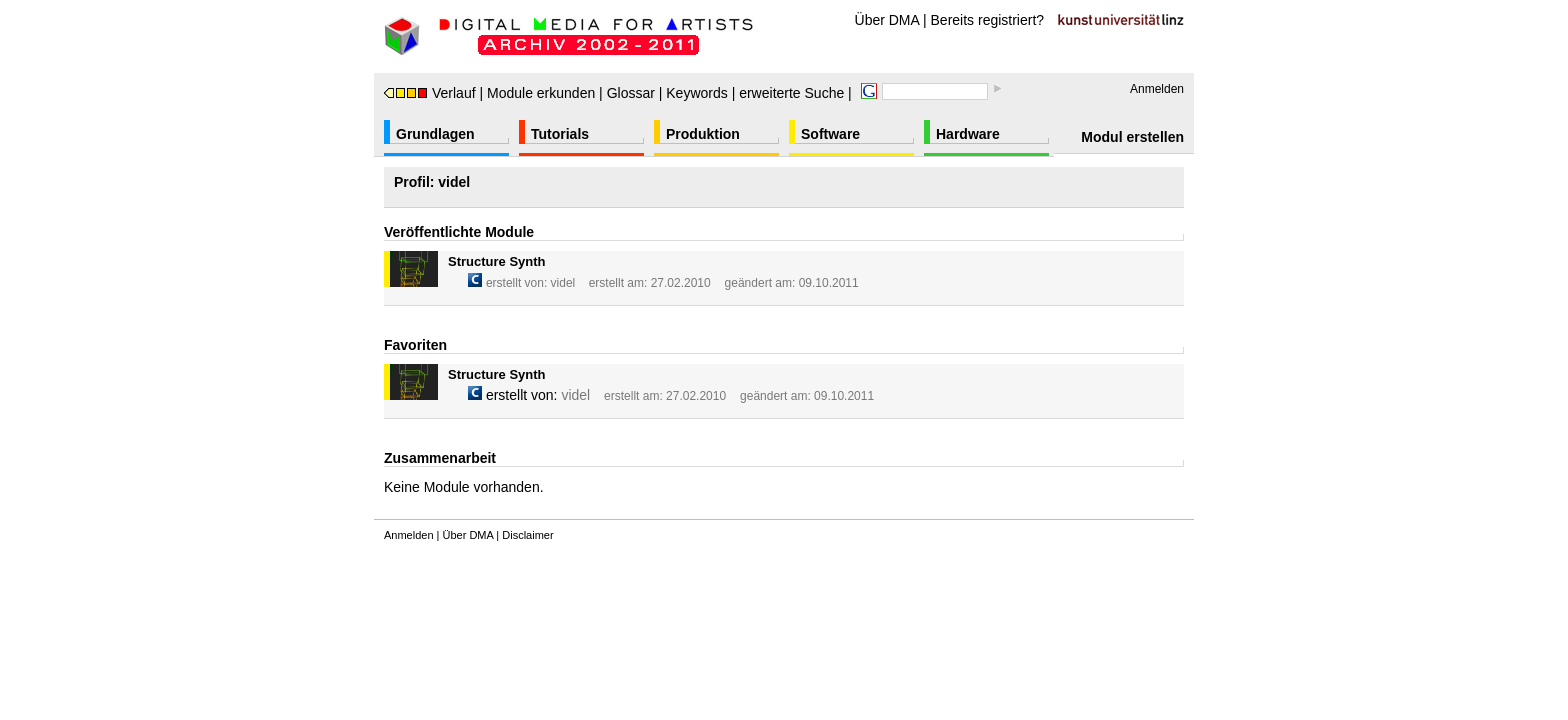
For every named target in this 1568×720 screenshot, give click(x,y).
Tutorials (560, 134)
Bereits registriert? (988, 20)
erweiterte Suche (791, 93)
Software (830, 134)
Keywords (696, 93)
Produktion (703, 134)
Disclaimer (527, 535)
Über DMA (887, 20)
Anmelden (1157, 89)
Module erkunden (541, 93)
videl (563, 283)
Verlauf (430, 93)
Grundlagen (435, 134)
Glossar (631, 93)
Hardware (968, 134)
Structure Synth (497, 261)
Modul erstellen (1132, 137)
